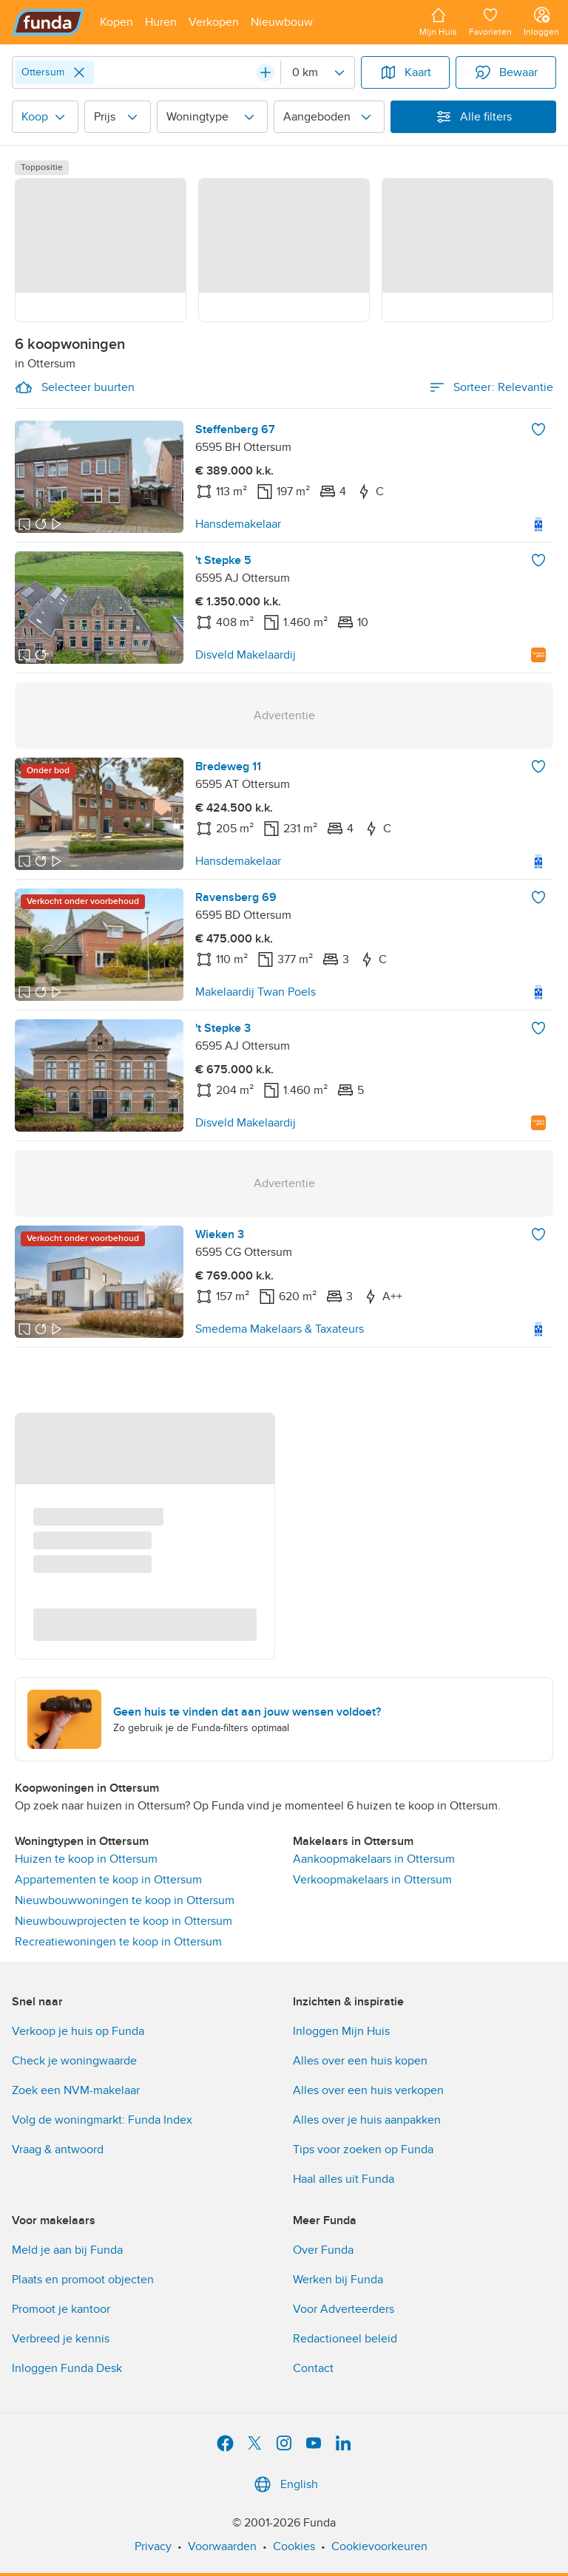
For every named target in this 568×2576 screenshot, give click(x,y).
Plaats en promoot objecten (83, 2279)
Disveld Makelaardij (245, 655)
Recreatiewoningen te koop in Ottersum (118, 1941)
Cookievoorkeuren (379, 2546)
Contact (313, 2368)
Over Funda (323, 2250)
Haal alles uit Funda (343, 2179)
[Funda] (48, 22)
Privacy (153, 2546)
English (284, 2484)
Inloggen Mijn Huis (341, 2031)
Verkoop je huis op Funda (78, 2031)
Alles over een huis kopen (360, 2060)
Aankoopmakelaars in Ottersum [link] (374, 1859)
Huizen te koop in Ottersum (86, 1859)
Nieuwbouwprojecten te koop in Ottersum (123, 1921)
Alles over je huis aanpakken (367, 2120)
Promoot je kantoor (61, 2309)
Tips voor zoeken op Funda (363, 2149)
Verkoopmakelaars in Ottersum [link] (372, 1879)
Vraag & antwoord (58, 2149)
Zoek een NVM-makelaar (76, 2090)
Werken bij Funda (338, 2279)
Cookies (294, 2546)
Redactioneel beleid (345, 2338)
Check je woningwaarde (74, 2060)
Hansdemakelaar (238, 524)
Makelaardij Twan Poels (255, 992)
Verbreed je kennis (60, 2338)
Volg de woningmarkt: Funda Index (102, 2120)
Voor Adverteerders (343, 2309)
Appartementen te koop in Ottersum (108, 1879)
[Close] (79, 72)
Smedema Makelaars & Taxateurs (279, 1329)
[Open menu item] (116, 22)
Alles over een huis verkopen (368, 2090)
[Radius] (317, 72)
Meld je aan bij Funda (67, 2250)
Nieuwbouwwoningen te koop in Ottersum (124, 1900)
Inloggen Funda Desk (67, 2368)
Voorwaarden (222, 2546)
